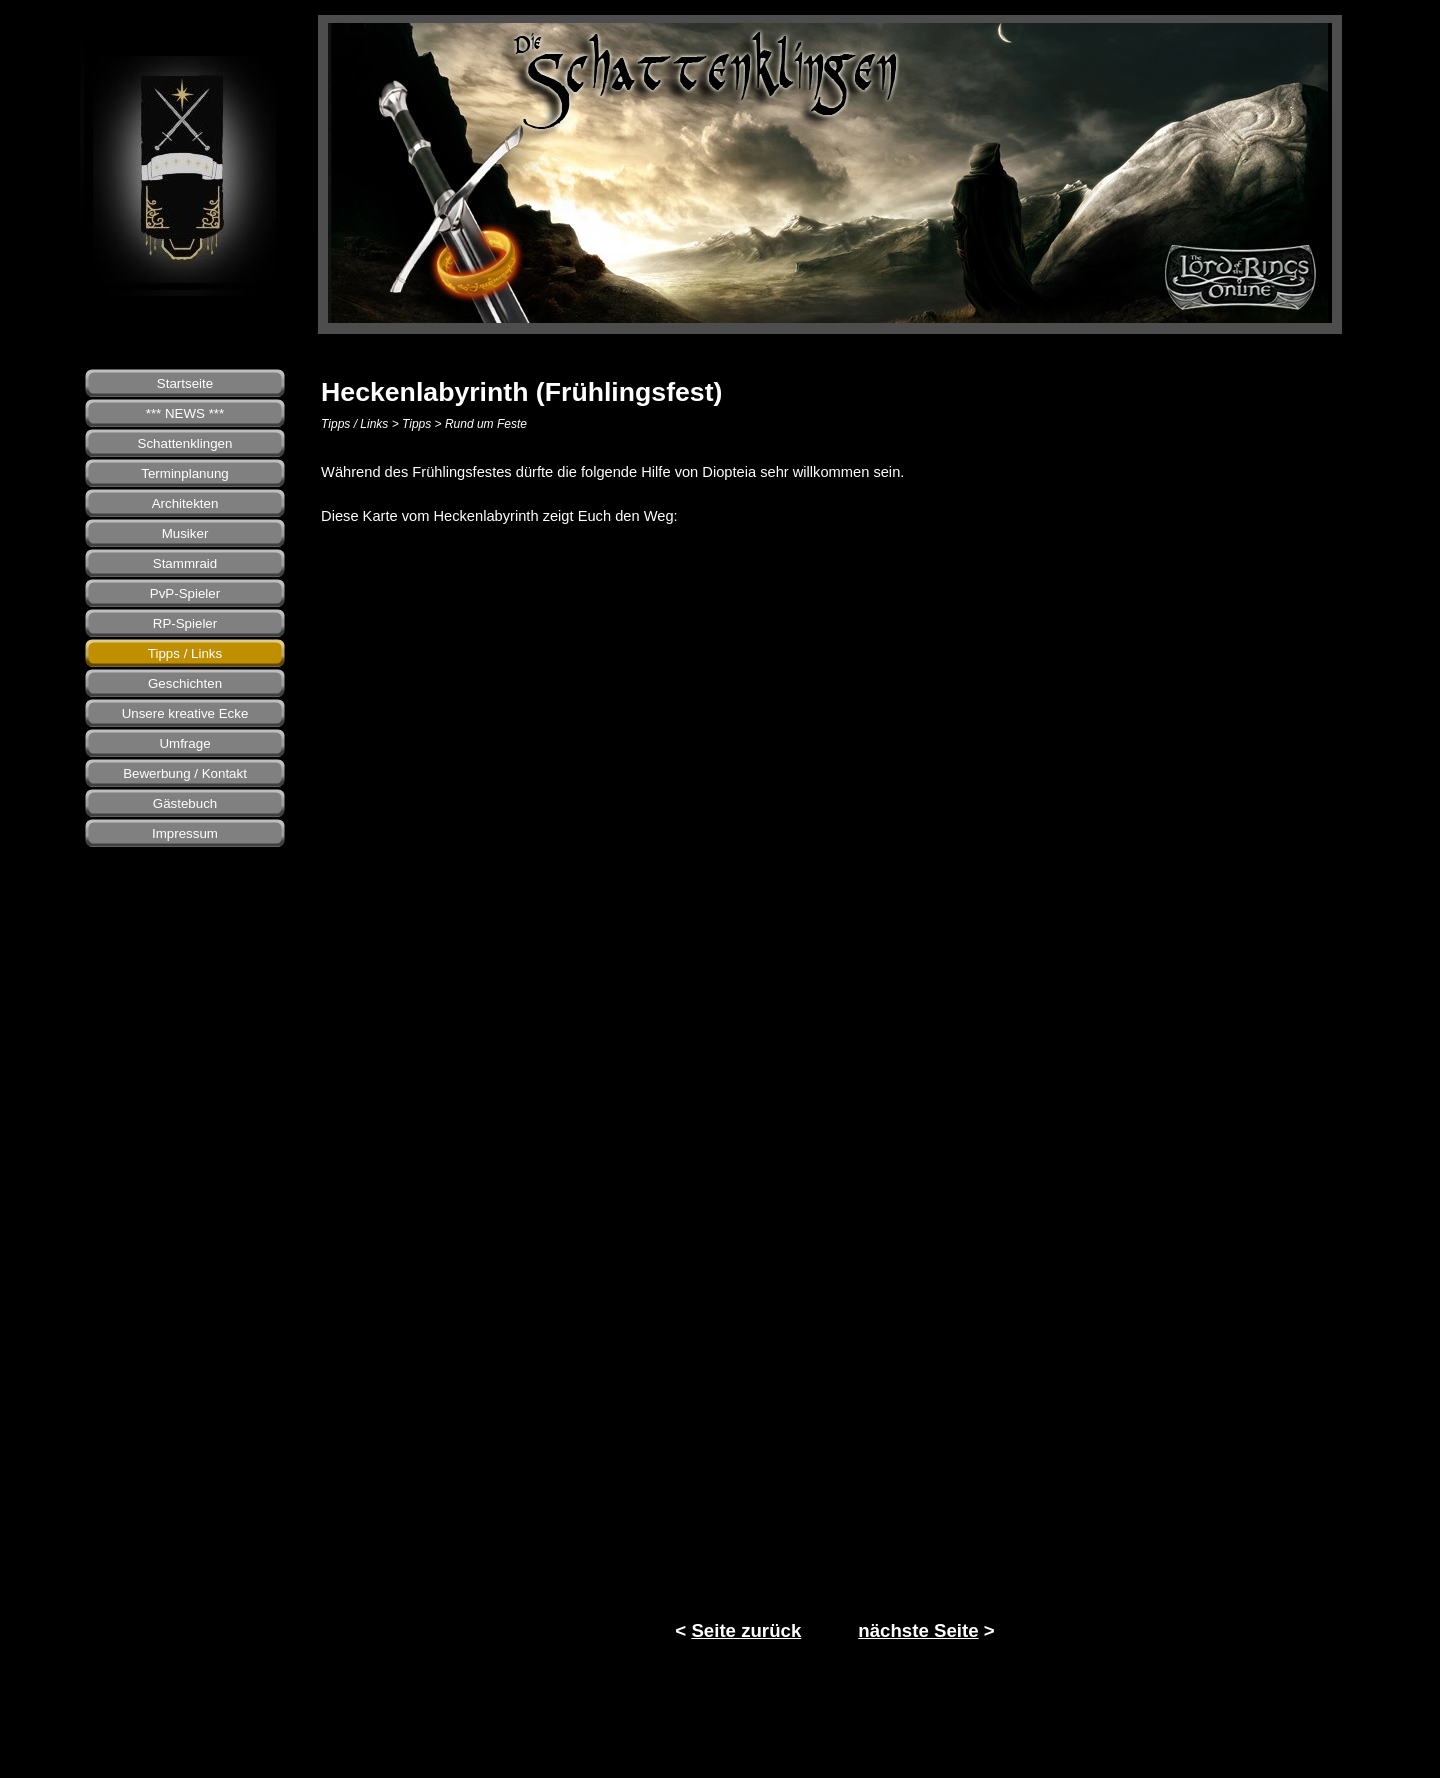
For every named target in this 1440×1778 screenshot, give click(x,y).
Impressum (185, 833)
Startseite (185, 383)
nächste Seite (918, 1630)
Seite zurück (746, 1630)
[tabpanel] (835, 494)
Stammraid (185, 563)
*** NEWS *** (185, 413)
